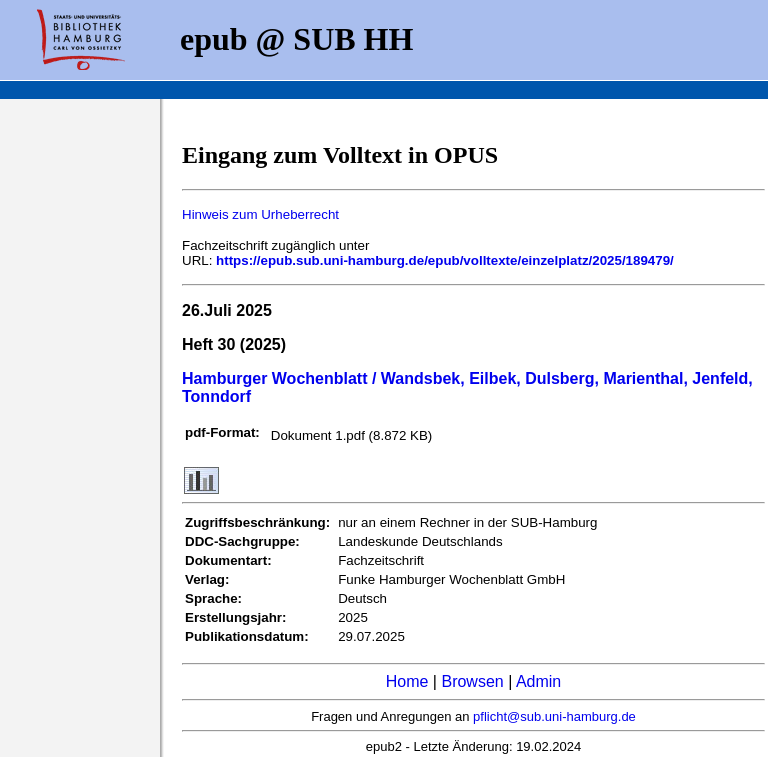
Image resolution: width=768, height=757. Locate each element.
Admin (538, 681)
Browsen (472, 681)
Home (407, 681)
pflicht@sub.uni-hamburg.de (554, 716)
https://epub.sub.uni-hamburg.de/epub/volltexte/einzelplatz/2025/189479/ (445, 260)
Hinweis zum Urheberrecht (260, 214)
